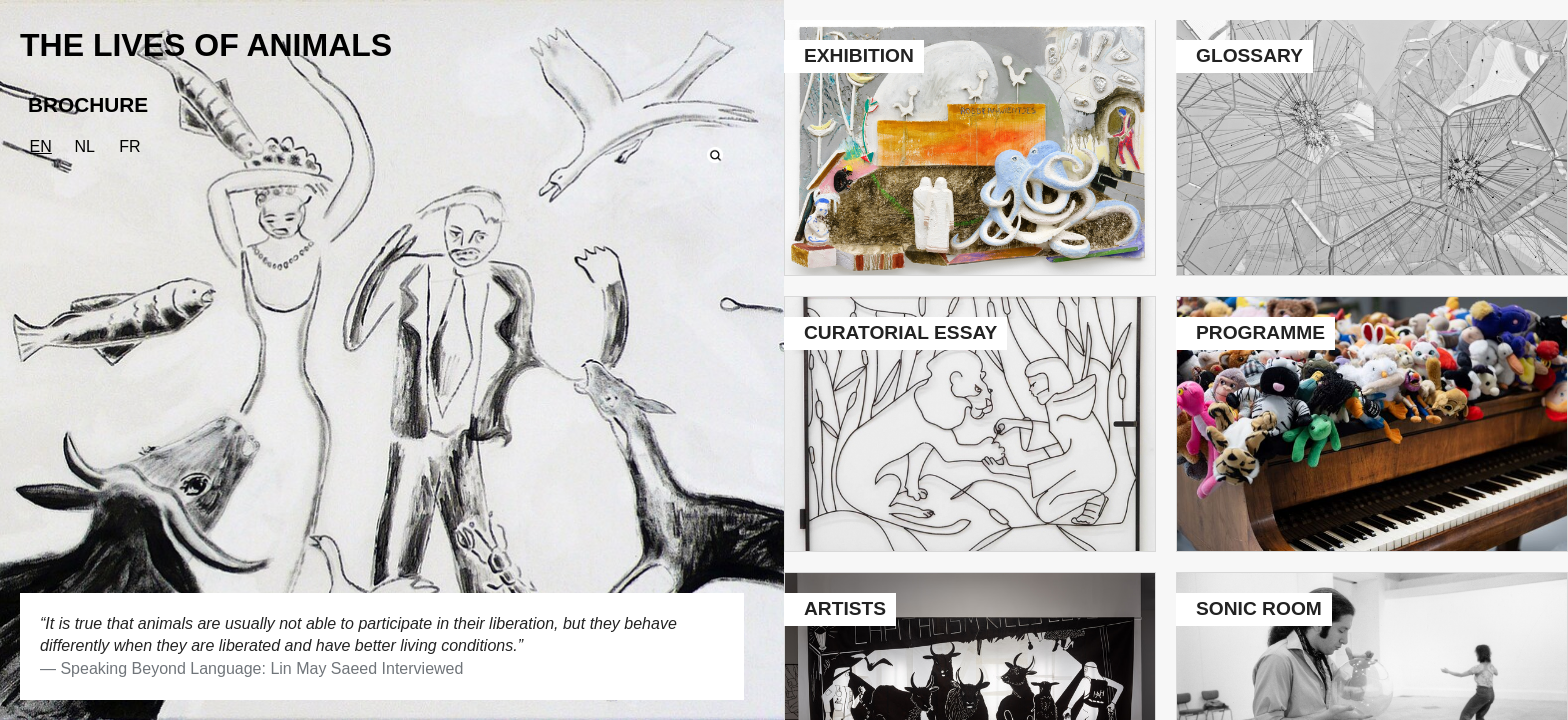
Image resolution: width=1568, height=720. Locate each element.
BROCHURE (88, 104)
